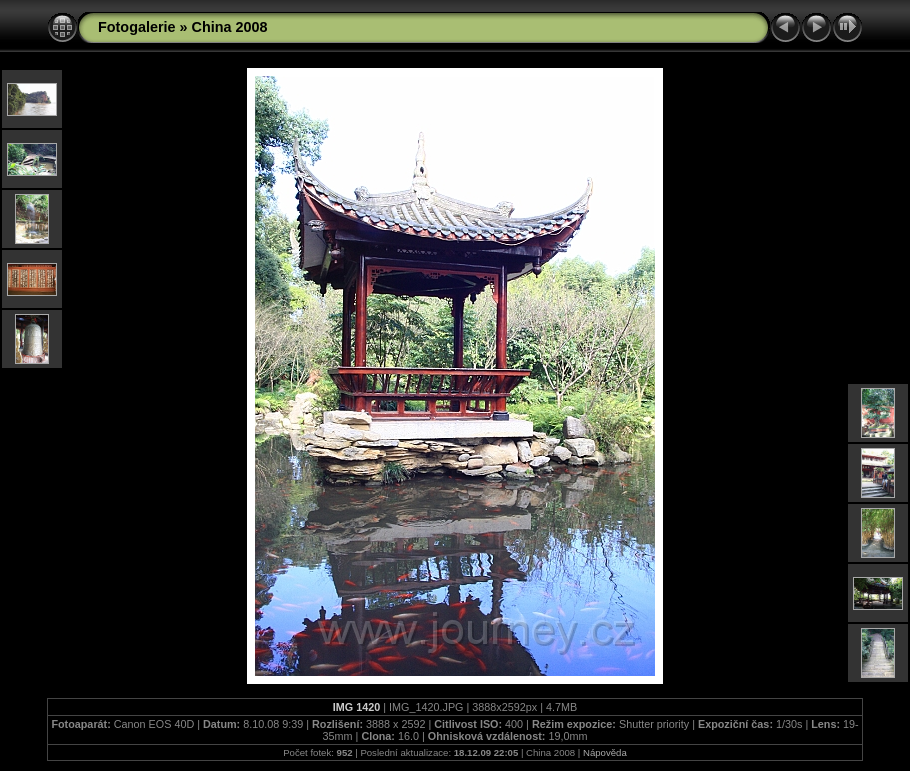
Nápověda (605, 752)
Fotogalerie (137, 27)
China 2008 (230, 27)
